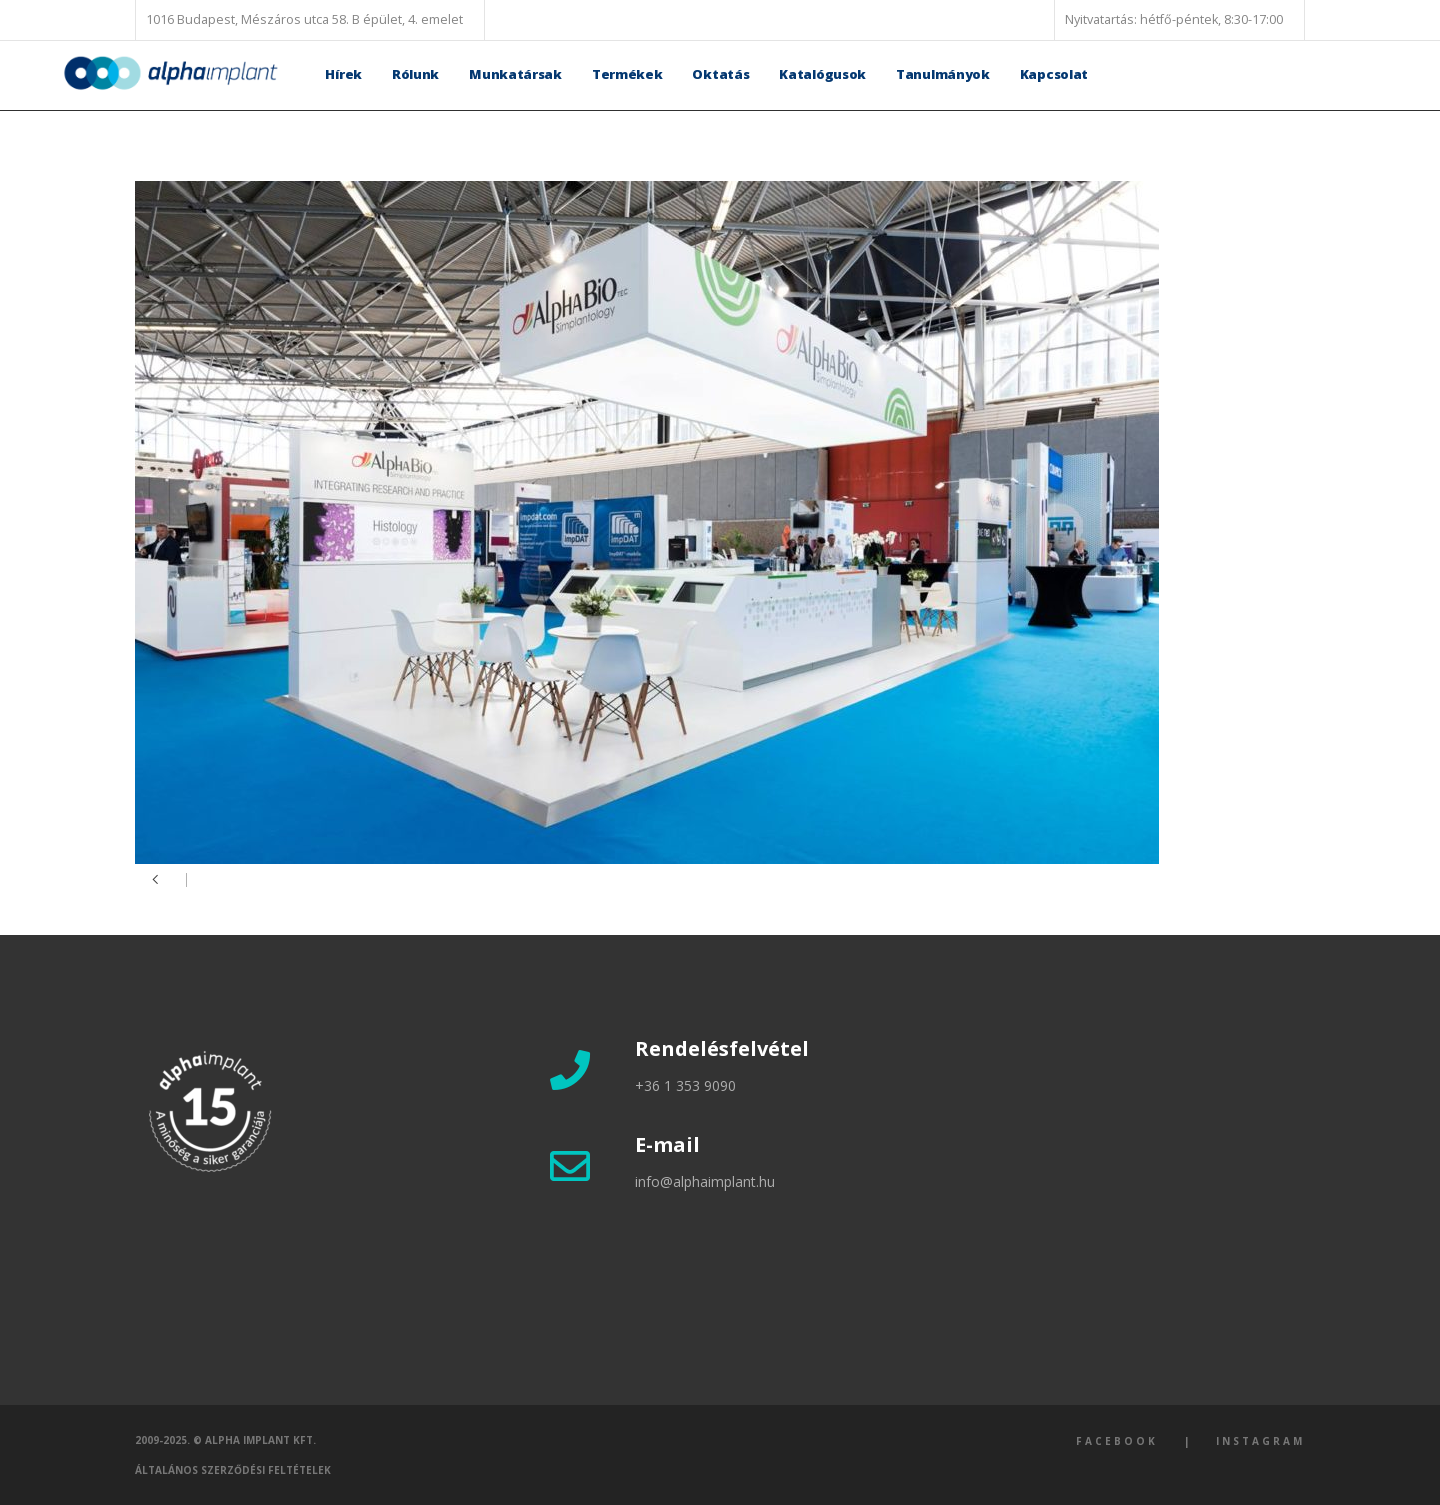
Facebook (1117, 1441)
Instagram (1260, 1441)
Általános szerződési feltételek (233, 1470)
